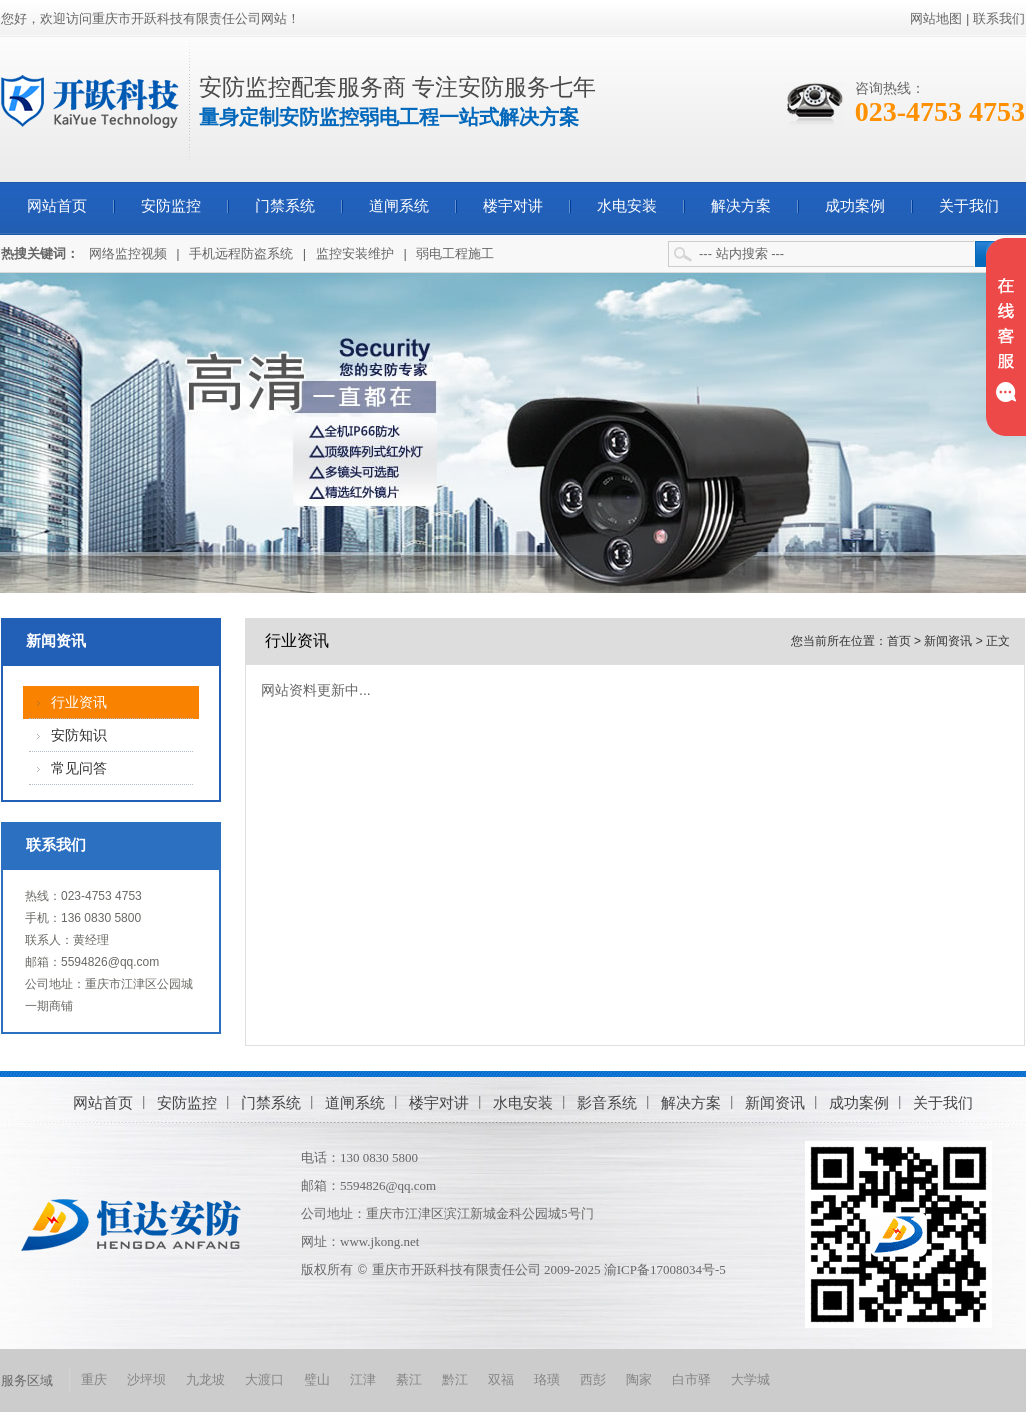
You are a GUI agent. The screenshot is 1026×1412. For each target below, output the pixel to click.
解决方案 (741, 206)
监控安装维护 (355, 253)
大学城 (750, 1379)
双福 (501, 1379)
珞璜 (547, 1379)
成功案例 (855, 206)
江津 (363, 1379)
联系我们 (999, 18)
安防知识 (79, 735)
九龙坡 (205, 1379)
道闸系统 (399, 206)
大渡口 (264, 1379)
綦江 (409, 1379)
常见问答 (79, 768)
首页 (899, 641)
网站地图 (936, 18)
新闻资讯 (56, 641)
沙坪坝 (146, 1379)
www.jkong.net (379, 1241)
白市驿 (691, 1379)
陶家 (639, 1379)
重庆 (94, 1379)
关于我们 (969, 206)
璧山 (317, 1379)
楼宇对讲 (513, 206)
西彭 (593, 1379)
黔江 (455, 1379)
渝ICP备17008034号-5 (665, 1269)
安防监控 (171, 206)
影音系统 (607, 1102)
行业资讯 (79, 702)
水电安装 (627, 206)
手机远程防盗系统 (241, 253)
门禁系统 (285, 206)
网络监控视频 (128, 253)
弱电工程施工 (455, 253)
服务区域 (27, 1380)
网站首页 (57, 206)
